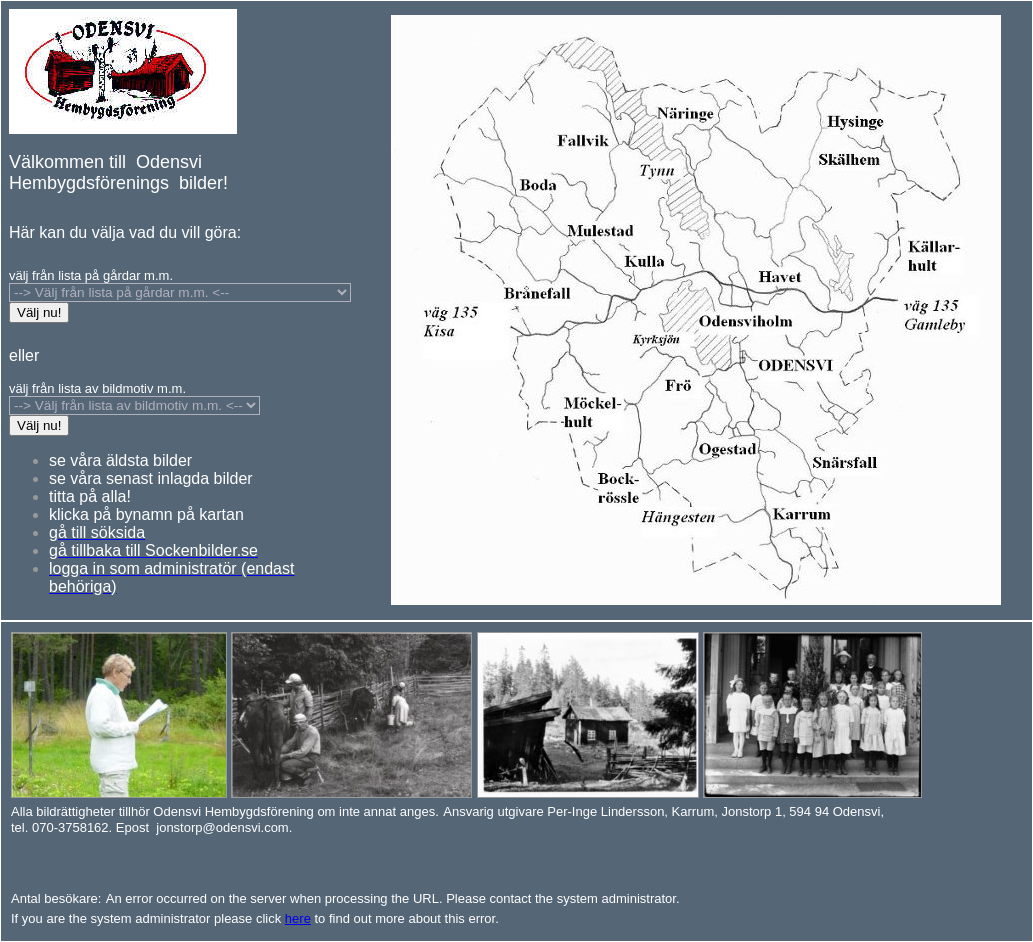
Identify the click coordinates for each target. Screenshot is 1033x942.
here (298, 918)
